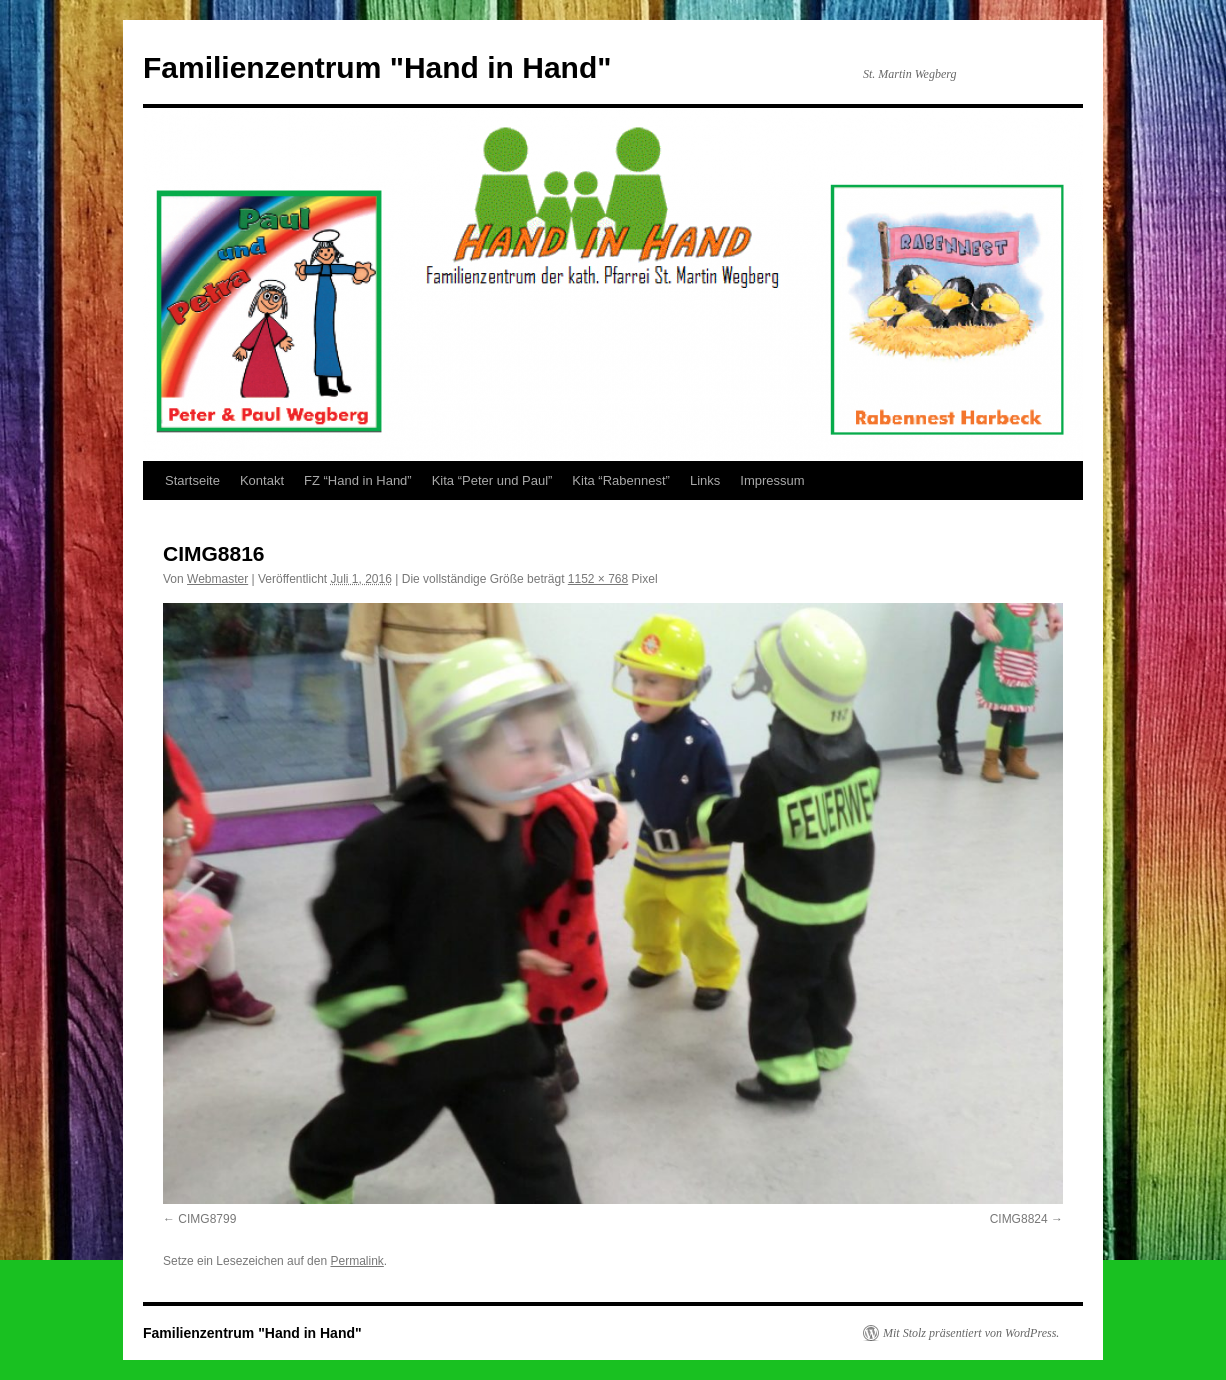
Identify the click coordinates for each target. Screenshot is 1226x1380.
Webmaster (217, 579)
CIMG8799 (207, 1219)
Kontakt (262, 480)
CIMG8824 (1019, 1219)
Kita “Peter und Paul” (492, 480)
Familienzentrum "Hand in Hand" (377, 67)
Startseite (192, 480)
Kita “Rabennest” (621, 480)
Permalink (356, 1261)
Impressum (772, 480)
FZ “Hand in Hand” (358, 480)
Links (705, 480)
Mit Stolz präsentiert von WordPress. (971, 1333)
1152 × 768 (598, 579)
